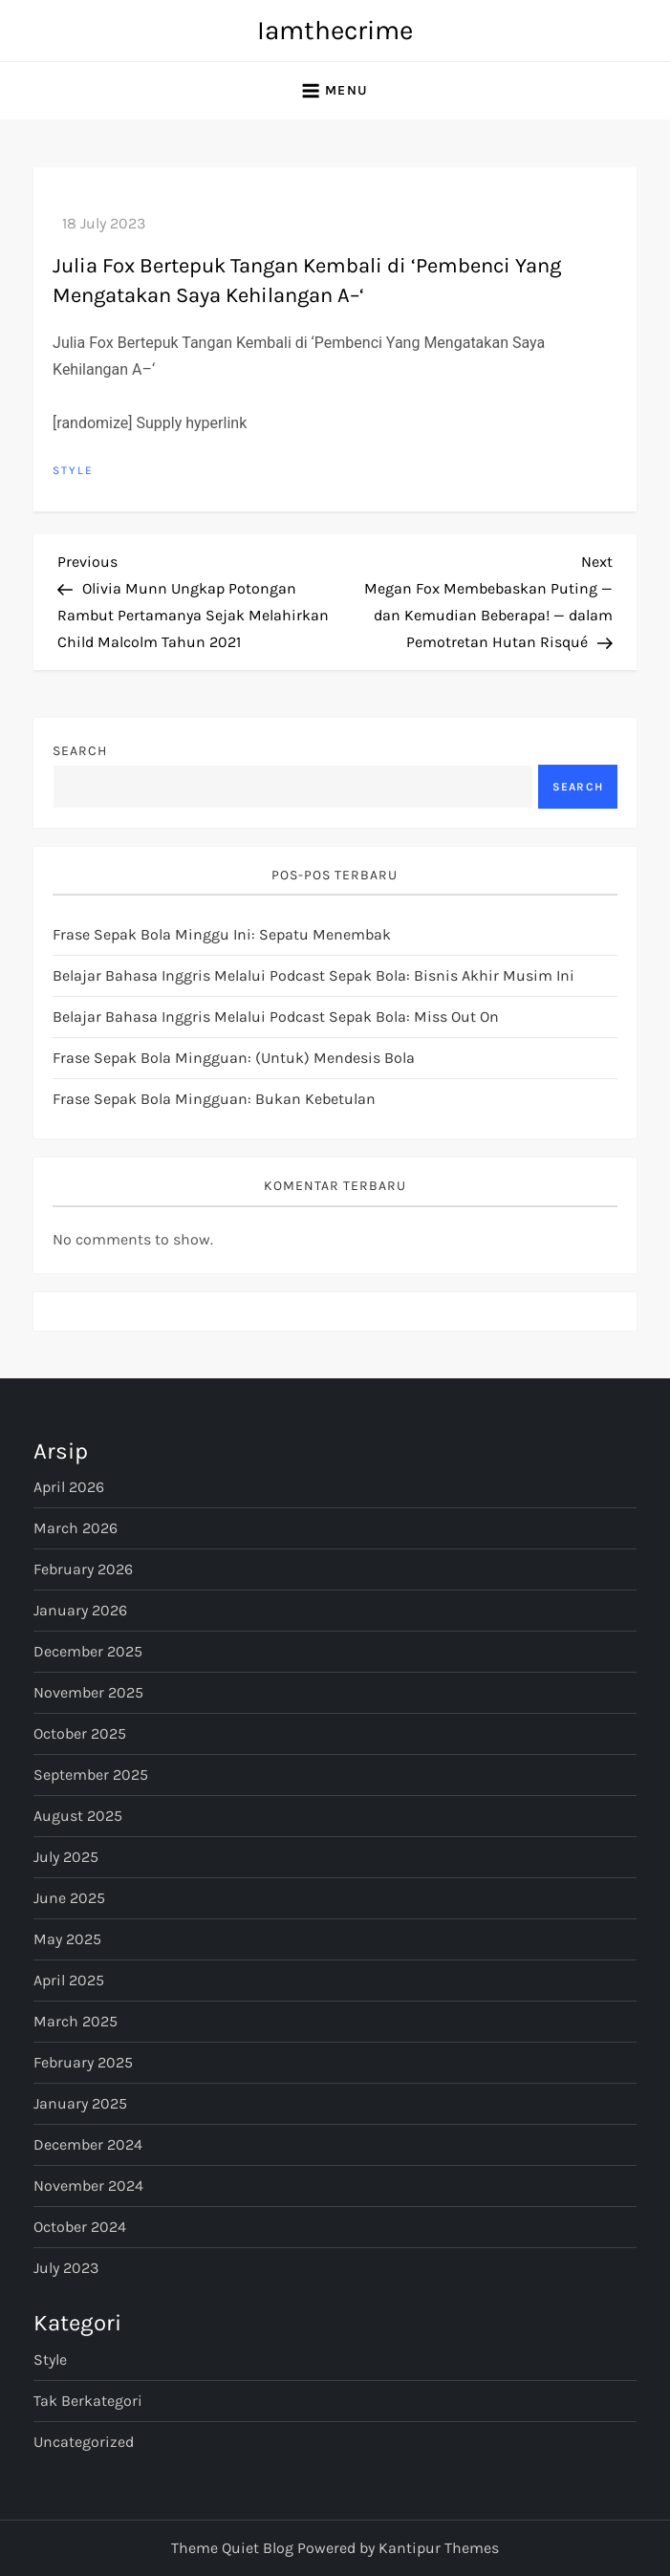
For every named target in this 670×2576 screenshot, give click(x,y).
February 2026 (83, 1569)
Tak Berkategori (87, 2401)
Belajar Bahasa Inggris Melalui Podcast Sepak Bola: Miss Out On (276, 1016)
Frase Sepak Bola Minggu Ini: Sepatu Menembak (222, 934)
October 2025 (79, 1733)
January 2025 (80, 2103)
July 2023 (65, 2268)
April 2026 (68, 1487)
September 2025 (90, 1774)
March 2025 (75, 2021)
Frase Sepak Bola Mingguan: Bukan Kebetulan (214, 1099)
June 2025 (69, 1898)
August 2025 (77, 1816)
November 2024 (88, 2185)
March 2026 (75, 1528)
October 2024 (79, 2227)
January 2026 (80, 1610)
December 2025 (87, 1651)
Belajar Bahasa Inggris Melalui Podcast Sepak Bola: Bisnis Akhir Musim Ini (313, 975)
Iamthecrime (335, 30)
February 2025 (83, 2062)
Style (73, 470)
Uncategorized (83, 2442)
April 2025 (68, 1980)
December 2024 (87, 2144)
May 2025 (67, 1939)
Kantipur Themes (438, 2548)
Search (80, 751)
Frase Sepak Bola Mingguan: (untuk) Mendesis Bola (234, 1058)
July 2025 (65, 1857)
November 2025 (88, 1692)
